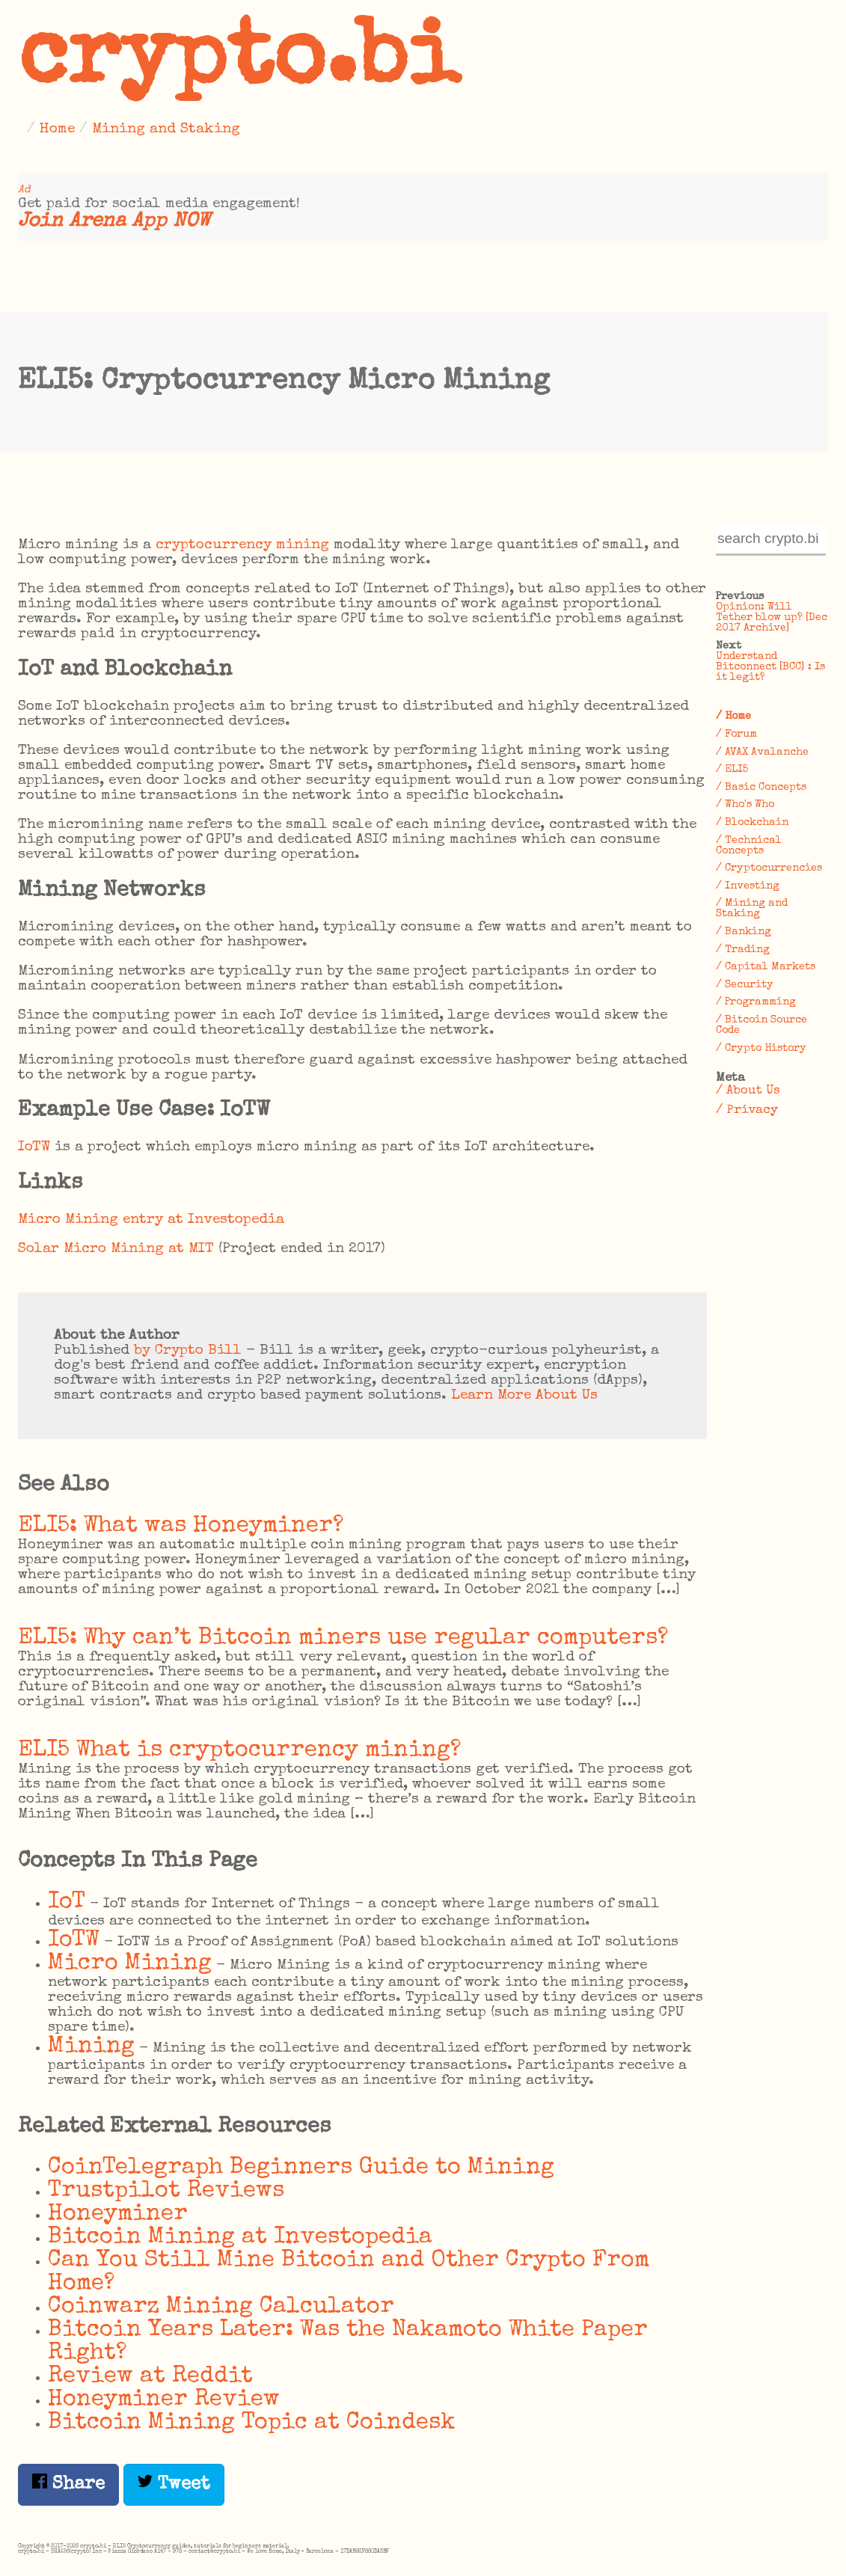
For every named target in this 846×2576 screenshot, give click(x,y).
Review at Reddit (150, 2376)
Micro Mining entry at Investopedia (151, 1219)
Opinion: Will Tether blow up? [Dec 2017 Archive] (771, 618)
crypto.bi (238, 63)
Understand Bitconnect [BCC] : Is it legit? (770, 667)
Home (57, 129)
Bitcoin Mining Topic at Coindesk (252, 2423)
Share (68, 2484)
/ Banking (743, 932)
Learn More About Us (524, 1395)
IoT (66, 1902)
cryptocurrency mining (242, 545)
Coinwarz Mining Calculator (221, 2307)
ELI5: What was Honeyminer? (180, 1526)
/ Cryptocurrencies (769, 868)
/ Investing (747, 886)
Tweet (174, 2484)
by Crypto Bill (188, 1350)
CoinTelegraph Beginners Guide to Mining (301, 2168)
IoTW (34, 1147)
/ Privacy (747, 1110)
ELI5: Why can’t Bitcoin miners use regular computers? (343, 1638)
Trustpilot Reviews (166, 2191)
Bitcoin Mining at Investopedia (240, 2237)
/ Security (744, 985)
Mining (91, 2046)
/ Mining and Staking (752, 908)
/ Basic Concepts (761, 787)
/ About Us (748, 1091)
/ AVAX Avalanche (762, 752)
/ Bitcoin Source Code (761, 1025)
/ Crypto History (761, 1048)
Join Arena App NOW (114, 222)
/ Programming (756, 1002)
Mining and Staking (166, 129)
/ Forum (736, 734)
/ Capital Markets (765, 967)
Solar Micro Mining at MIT (116, 1249)
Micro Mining (130, 1963)
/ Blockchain (752, 823)
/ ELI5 (732, 769)
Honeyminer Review (164, 2399)
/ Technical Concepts (749, 845)
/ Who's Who (745, 805)
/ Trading (743, 950)
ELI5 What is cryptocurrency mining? (239, 1750)
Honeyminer (118, 2214)
